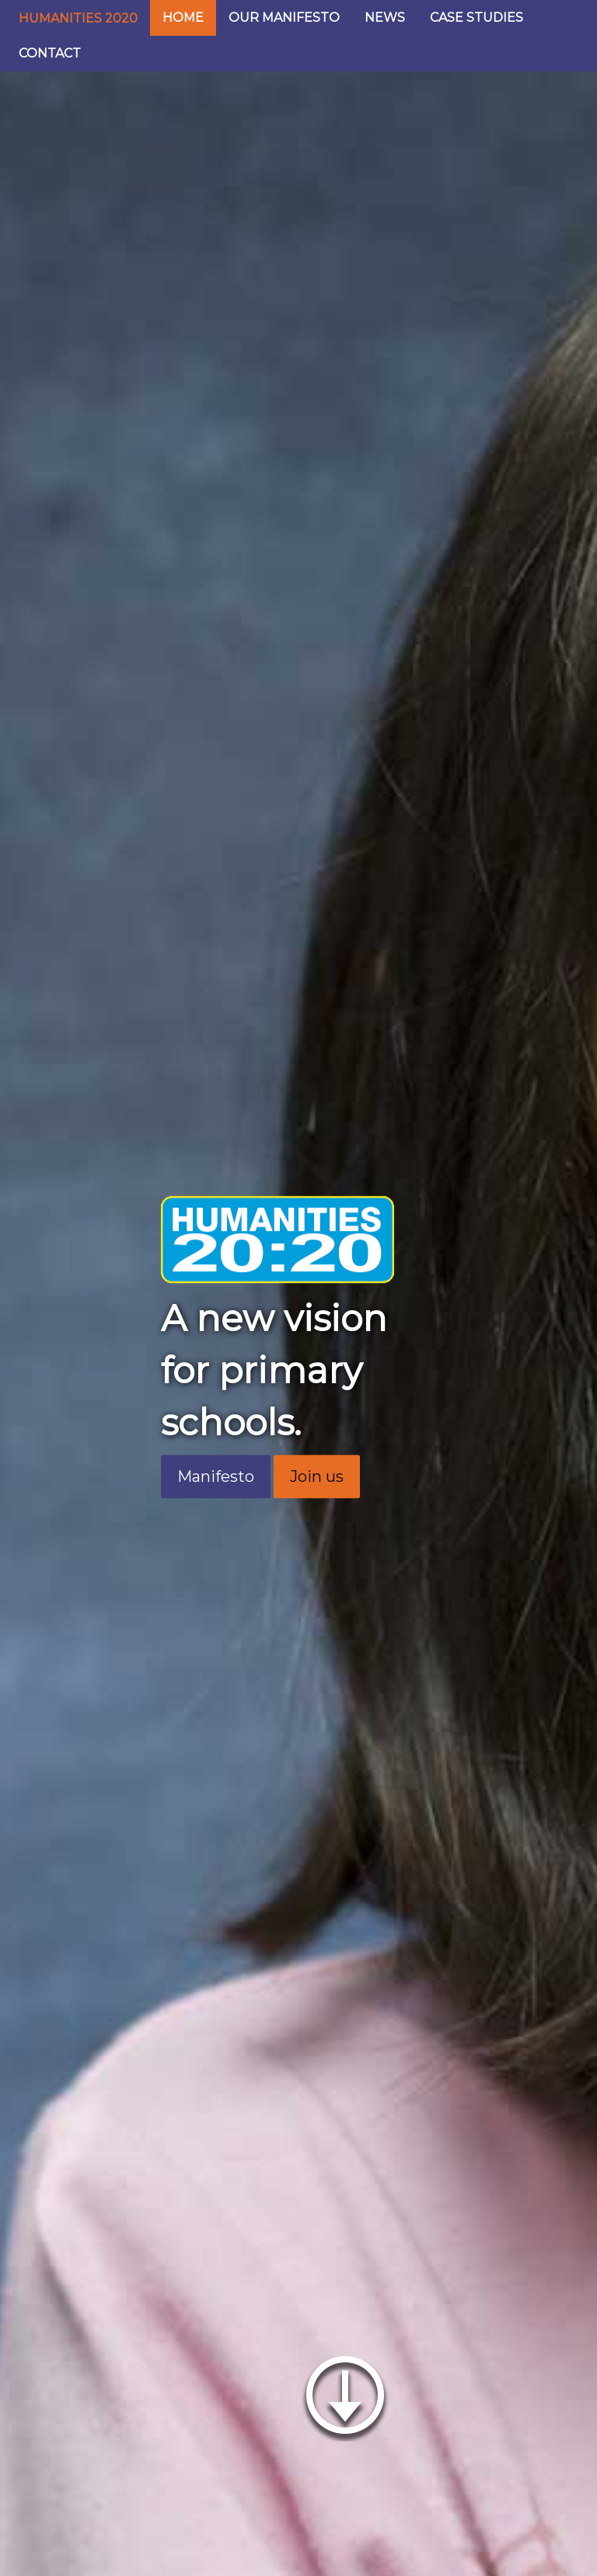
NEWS (385, 17)
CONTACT (50, 53)
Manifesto (215, 1476)
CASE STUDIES (476, 17)
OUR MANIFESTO (284, 17)
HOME (183, 17)
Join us (317, 1476)
